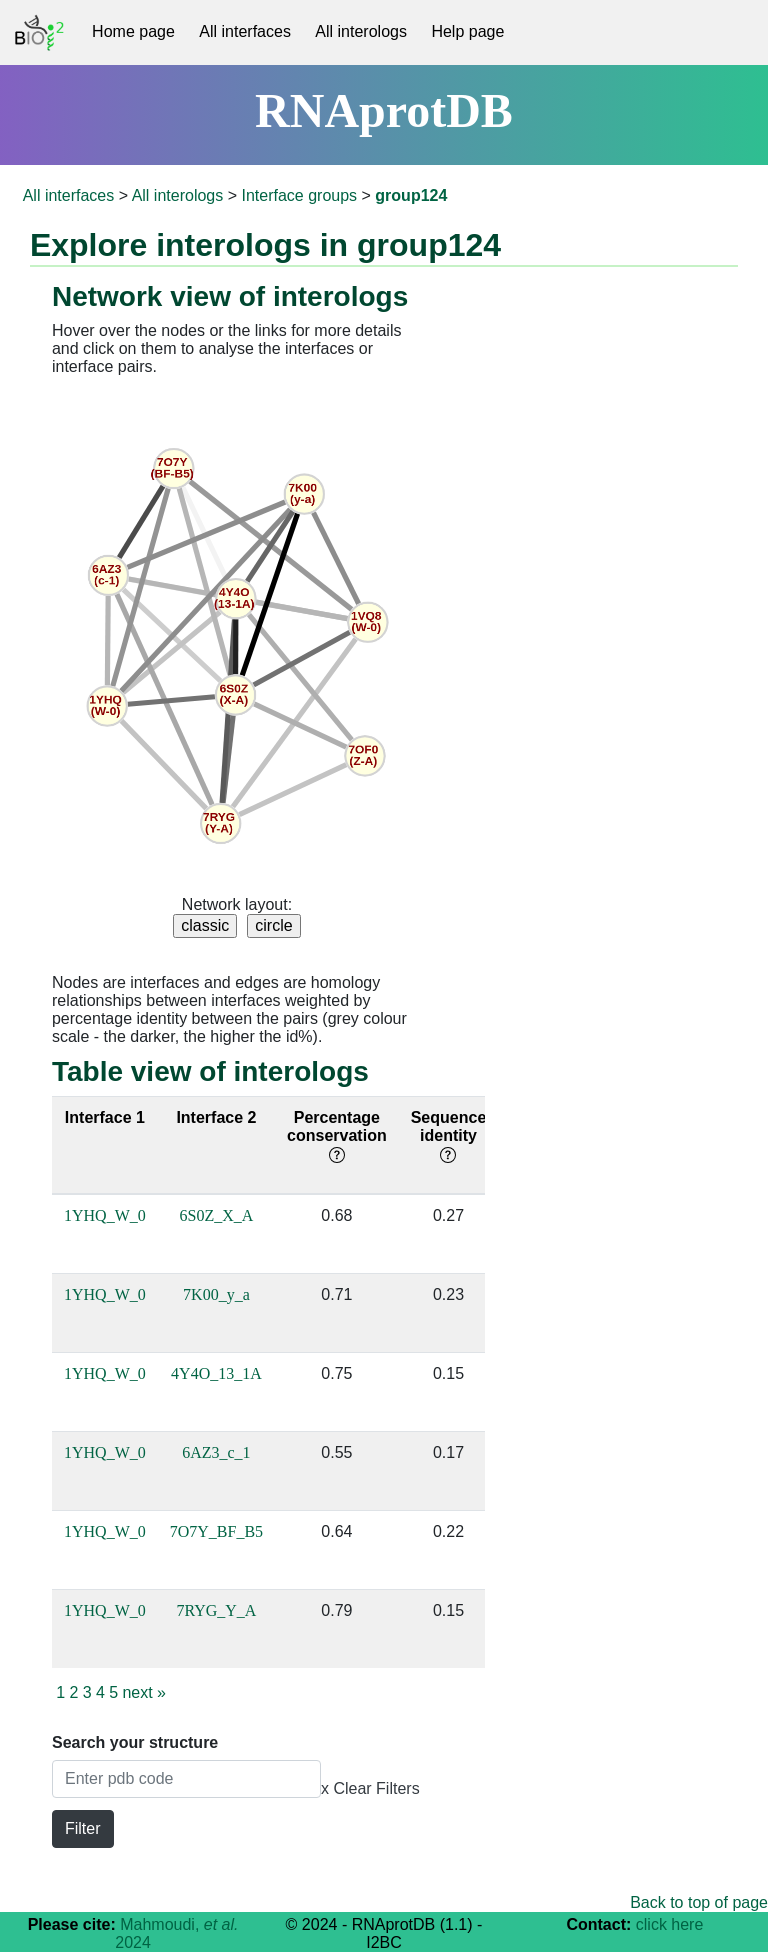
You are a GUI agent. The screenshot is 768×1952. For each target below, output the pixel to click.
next (144, 1692)
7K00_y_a (216, 1294)
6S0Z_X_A (217, 1215)
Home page (133, 31)
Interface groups (299, 195)
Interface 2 (216, 1117)
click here (670, 1924)
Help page (467, 31)
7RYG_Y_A (216, 1610)
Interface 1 (105, 1117)
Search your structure (135, 1742)
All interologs (361, 31)
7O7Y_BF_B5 (216, 1531)
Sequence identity (449, 1135)
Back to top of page (699, 1902)
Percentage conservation (337, 1135)
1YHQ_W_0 (105, 1215)
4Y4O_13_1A (216, 1373)
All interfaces (245, 31)
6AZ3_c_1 (216, 1452)
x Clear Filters (370, 1788)
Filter (83, 1828)
